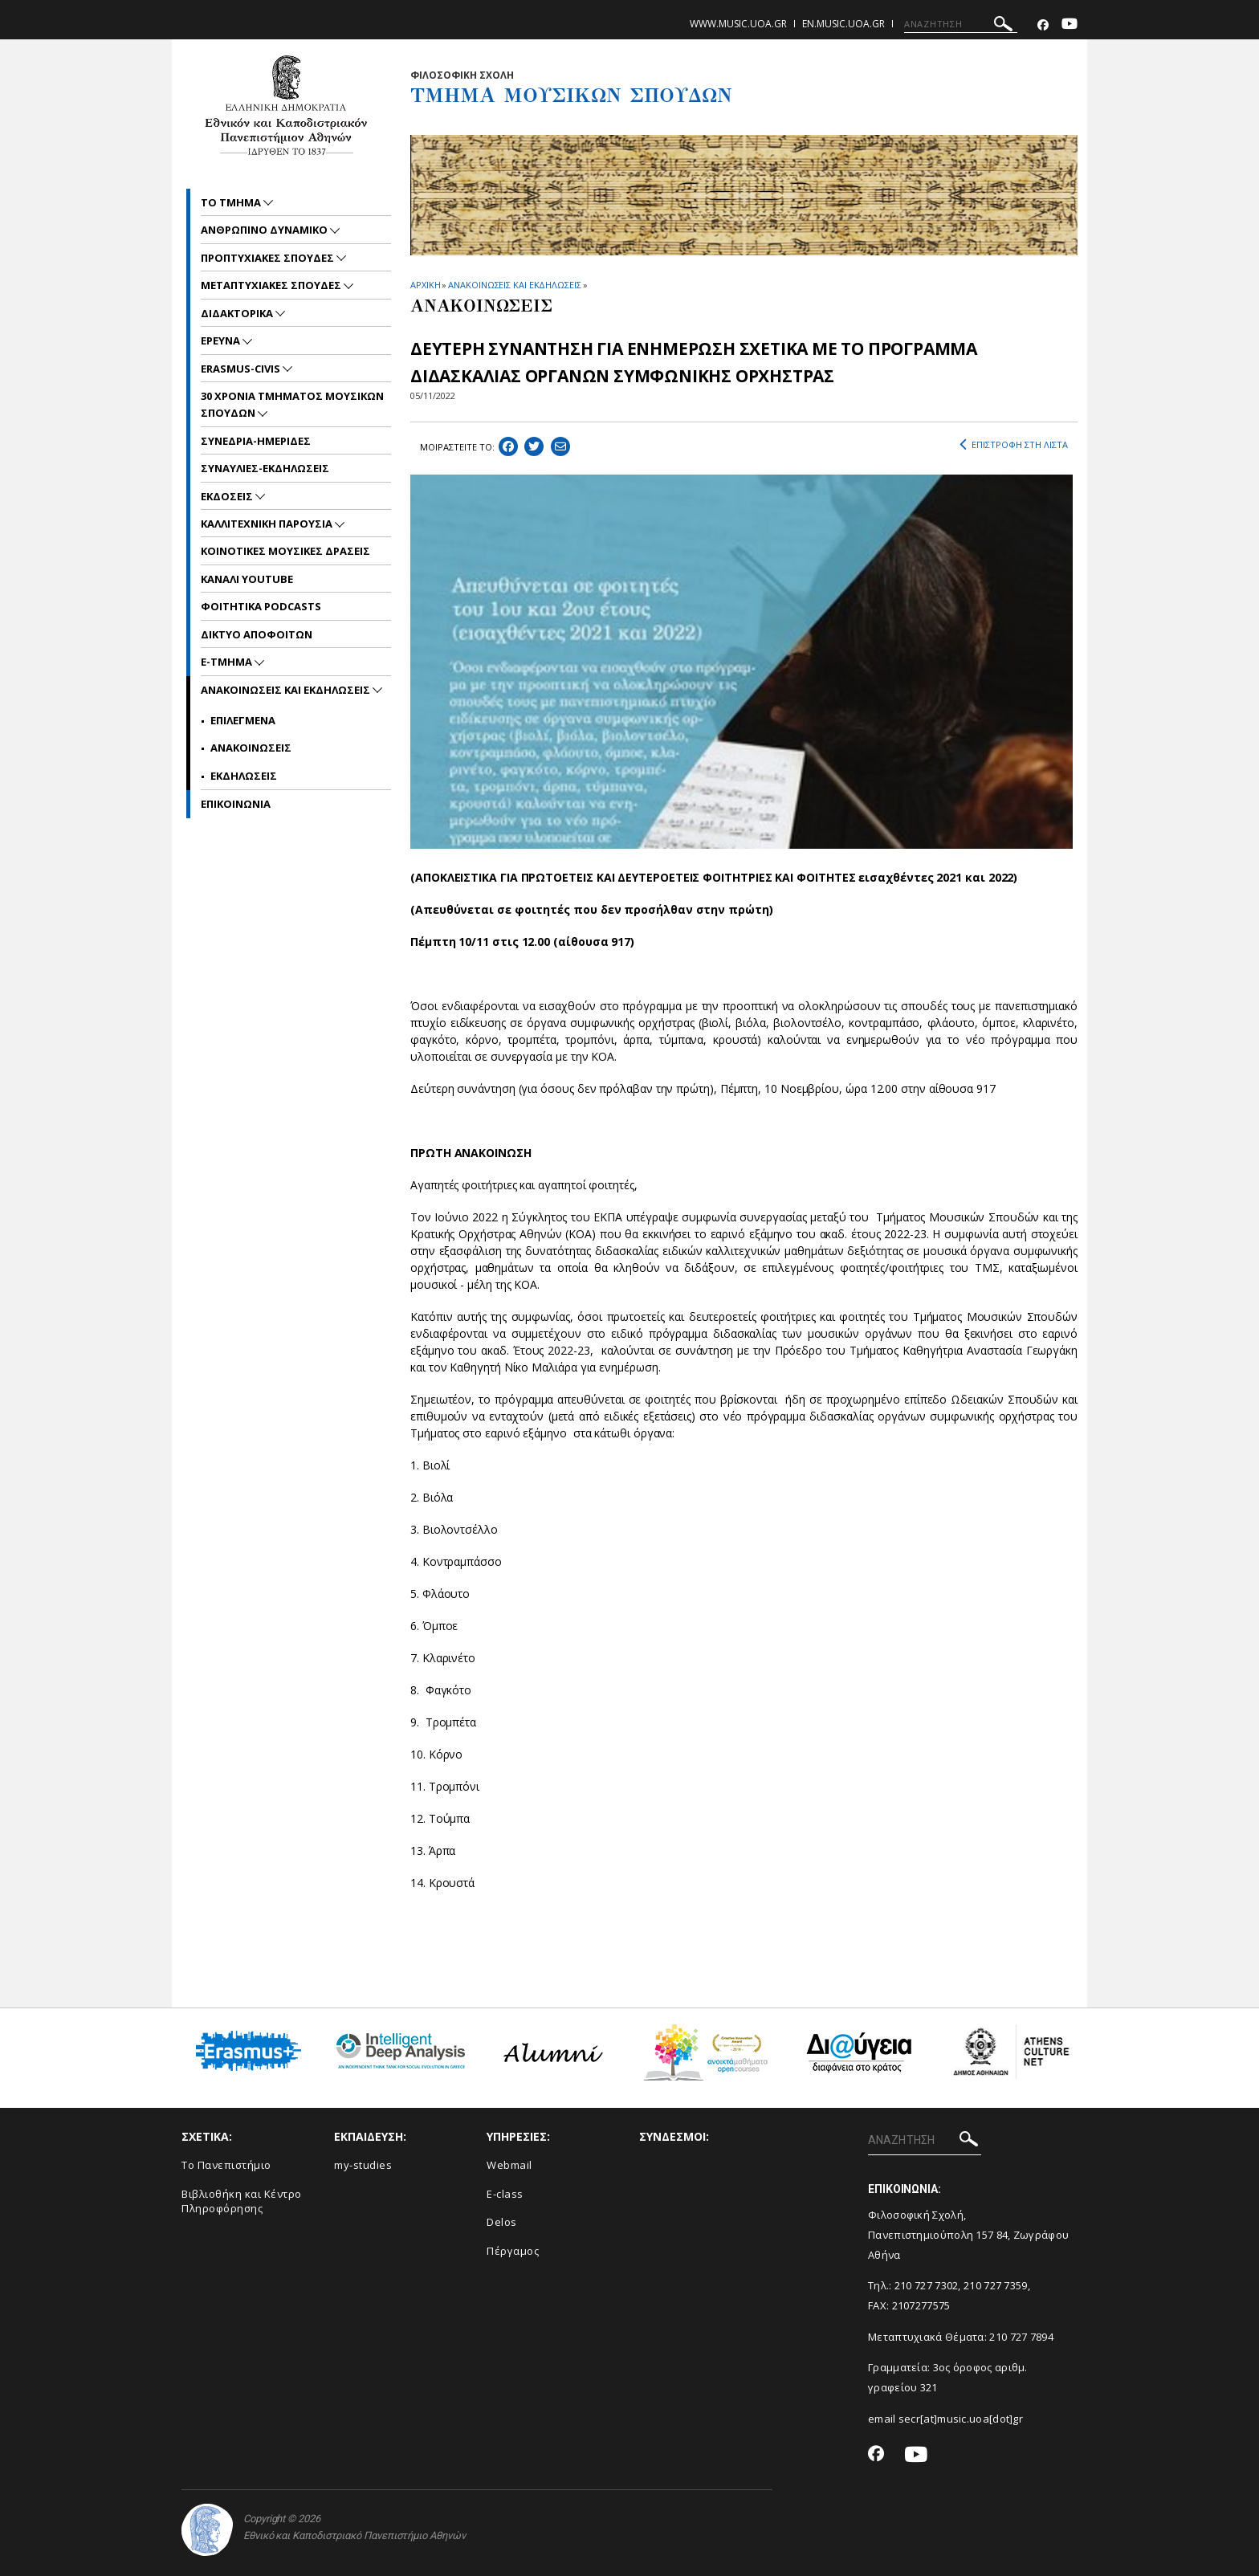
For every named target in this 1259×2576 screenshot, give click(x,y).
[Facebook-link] (1043, 25)
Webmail (509, 2165)
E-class (505, 2194)
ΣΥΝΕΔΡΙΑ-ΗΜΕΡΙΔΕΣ (256, 441)
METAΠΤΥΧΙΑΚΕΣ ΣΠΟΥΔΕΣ (272, 285)
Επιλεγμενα (242, 720)
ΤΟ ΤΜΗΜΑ (232, 202)
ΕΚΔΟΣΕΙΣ (228, 496)
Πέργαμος (513, 2251)
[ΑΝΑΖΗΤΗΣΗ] (960, 24)
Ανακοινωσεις (250, 747)
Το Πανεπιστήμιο (226, 2165)
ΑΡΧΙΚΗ (425, 285)
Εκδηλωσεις (243, 775)
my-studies (363, 2165)
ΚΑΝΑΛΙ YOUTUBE (247, 579)
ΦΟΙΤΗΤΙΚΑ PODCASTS (261, 606)
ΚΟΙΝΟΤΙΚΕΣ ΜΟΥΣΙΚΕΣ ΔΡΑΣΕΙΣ (285, 551)
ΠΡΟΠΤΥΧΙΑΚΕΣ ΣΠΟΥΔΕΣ (268, 258)
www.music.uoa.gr (738, 24)
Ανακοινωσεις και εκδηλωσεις (287, 690)
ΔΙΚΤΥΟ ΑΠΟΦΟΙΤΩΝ (256, 634)
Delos (502, 2222)
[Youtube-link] (1069, 25)
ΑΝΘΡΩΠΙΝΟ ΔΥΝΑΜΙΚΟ (265, 229)
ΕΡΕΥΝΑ (221, 340)
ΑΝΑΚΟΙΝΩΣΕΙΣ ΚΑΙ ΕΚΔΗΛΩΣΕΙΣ (514, 285)
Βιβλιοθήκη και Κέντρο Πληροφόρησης (241, 2201)
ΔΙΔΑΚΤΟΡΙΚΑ (238, 313)
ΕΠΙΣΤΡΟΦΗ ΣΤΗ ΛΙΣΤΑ (1014, 445)
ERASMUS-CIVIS (242, 368)
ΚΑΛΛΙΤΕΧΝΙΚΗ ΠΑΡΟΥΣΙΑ (268, 523)
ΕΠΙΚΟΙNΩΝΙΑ (236, 804)
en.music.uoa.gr (843, 24)
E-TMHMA (228, 661)
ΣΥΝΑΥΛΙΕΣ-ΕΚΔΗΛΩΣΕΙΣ (265, 468)
